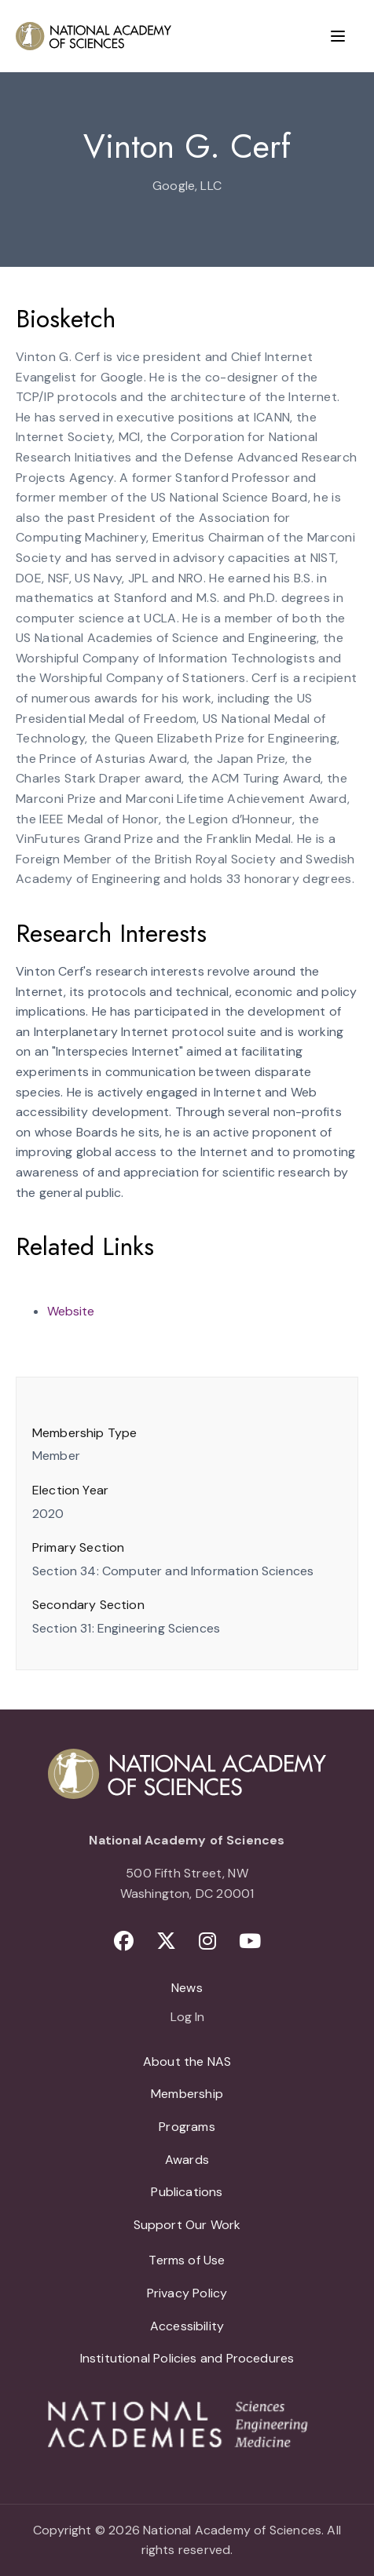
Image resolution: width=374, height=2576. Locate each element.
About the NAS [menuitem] (187, 2061)
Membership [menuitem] (187, 2093)
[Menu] (337, 36)
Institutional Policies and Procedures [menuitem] (187, 2358)
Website (70, 1311)
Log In (187, 2018)
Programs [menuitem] (186, 2126)
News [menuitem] (187, 1987)
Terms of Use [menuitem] (186, 2260)
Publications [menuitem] (186, 2192)
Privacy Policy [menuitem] (187, 2293)
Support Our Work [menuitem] (187, 2225)
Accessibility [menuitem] (187, 2326)
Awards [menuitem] (187, 2159)
